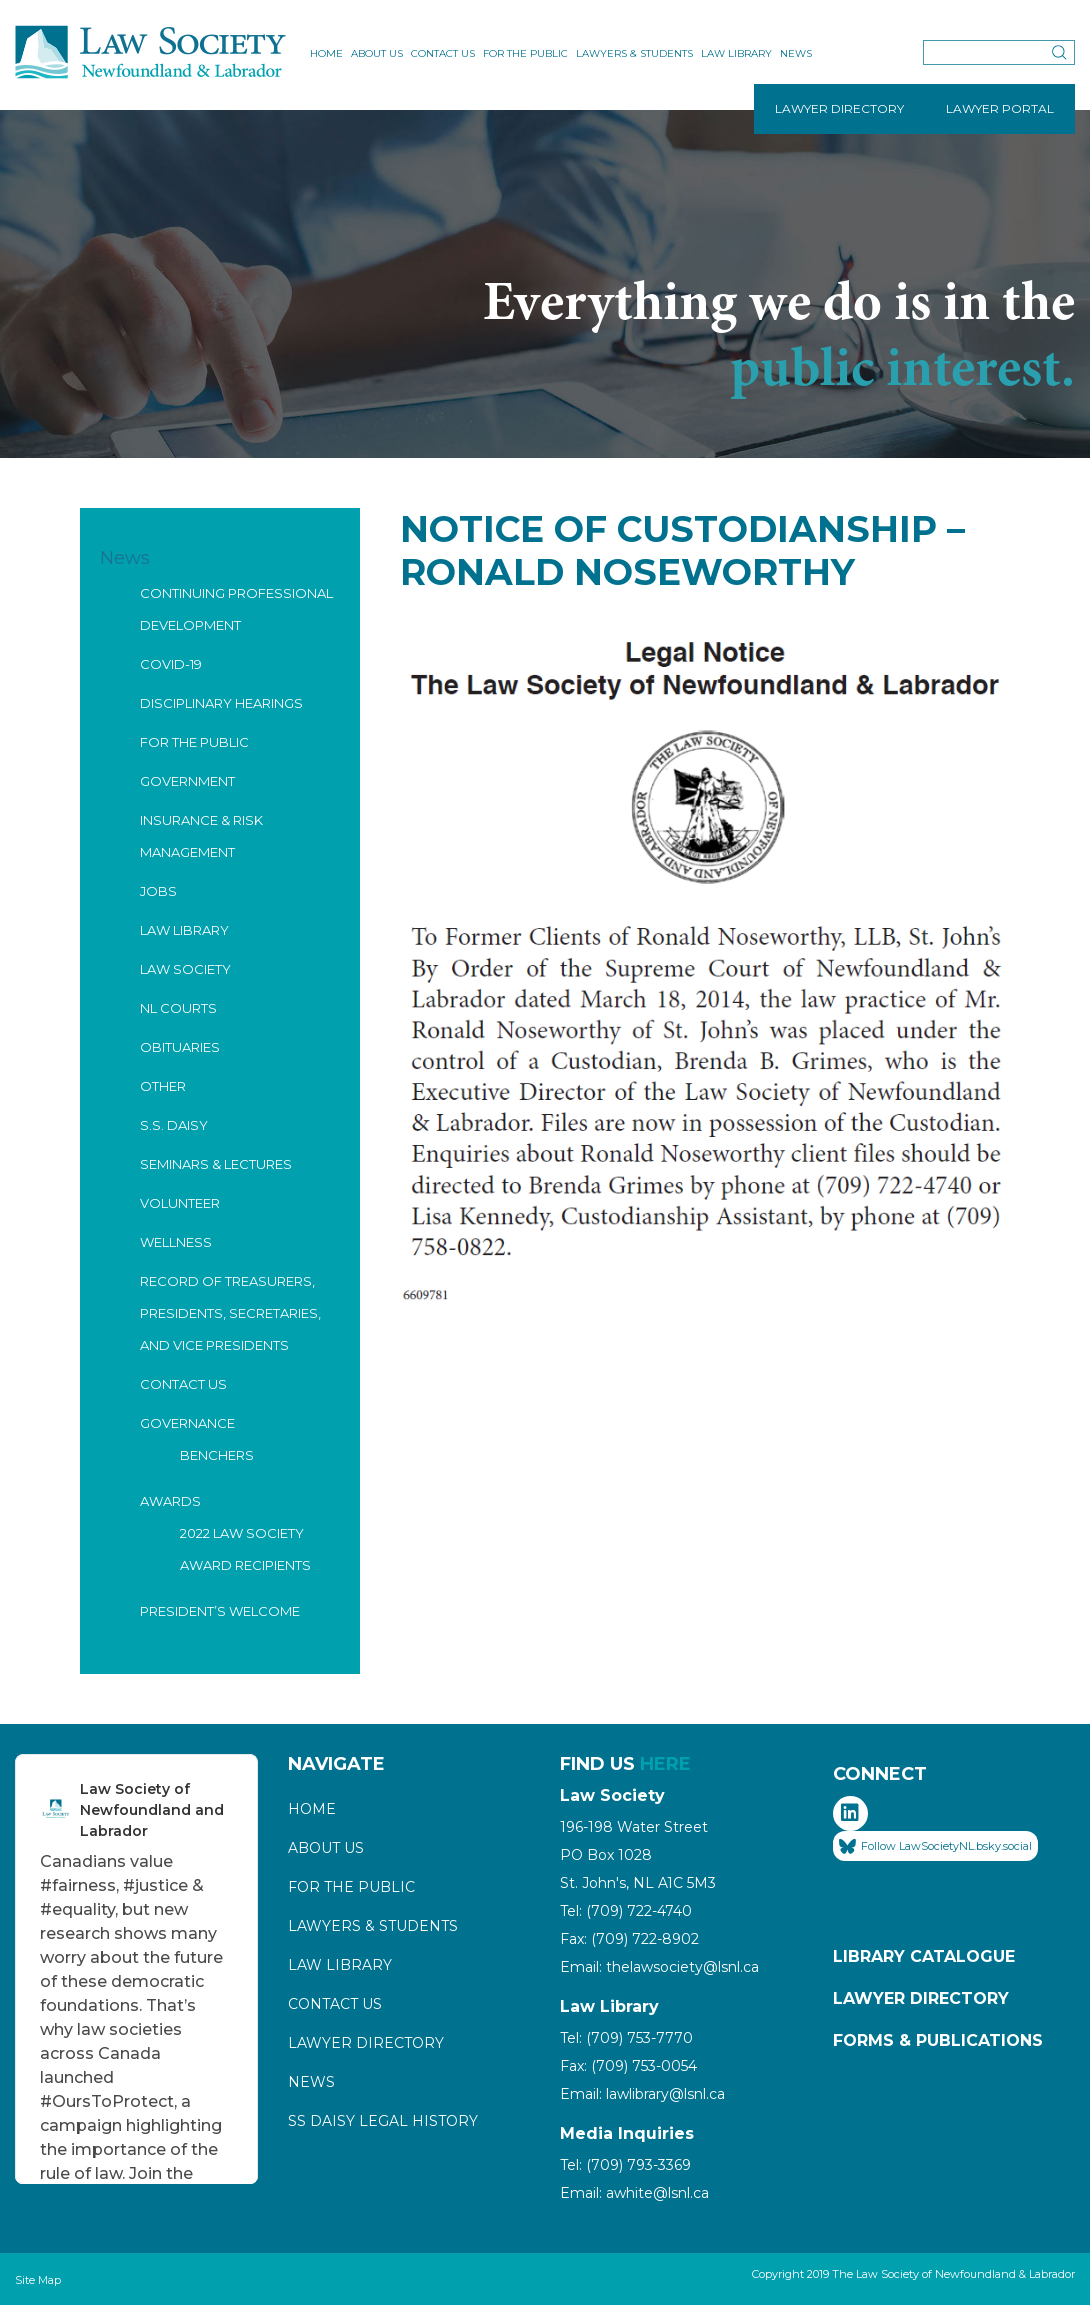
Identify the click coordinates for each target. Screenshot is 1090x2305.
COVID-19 (171, 664)
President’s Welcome (220, 1611)
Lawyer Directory (366, 2043)
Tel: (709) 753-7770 (626, 2038)
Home (326, 53)
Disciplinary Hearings (221, 703)
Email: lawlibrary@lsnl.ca (642, 2094)
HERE (665, 1764)
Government (187, 781)
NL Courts (178, 1008)
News (796, 53)
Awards (170, 1501)
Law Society (185, 969)
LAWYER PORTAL (1000, 108)
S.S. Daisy (174, 1125)
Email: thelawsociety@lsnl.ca (659, 1967)
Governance (187, 1423)
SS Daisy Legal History (383, 2121)
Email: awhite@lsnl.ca (634, 2193)
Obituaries (180, 1047)
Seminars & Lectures (216, 1164)
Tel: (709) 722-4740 (626, 1911)
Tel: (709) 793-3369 (625, 2165)
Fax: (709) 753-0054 (628, 2066)
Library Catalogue (924, 1956)
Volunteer (180, 1203)
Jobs (158, 891)
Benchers (217, 1455)
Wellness (176, 1242)
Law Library (736, 53)
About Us (377, 53)
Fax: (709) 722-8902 (629, 1939)
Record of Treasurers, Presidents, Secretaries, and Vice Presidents (230, 1313)
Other (163, 1086)
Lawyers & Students (634, 53)
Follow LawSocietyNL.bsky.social (935, 1847)
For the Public (525, 53)
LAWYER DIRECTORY (839, 108)
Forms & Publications (938, 2040)
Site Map (38, 2280)
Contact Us (443, 53)
